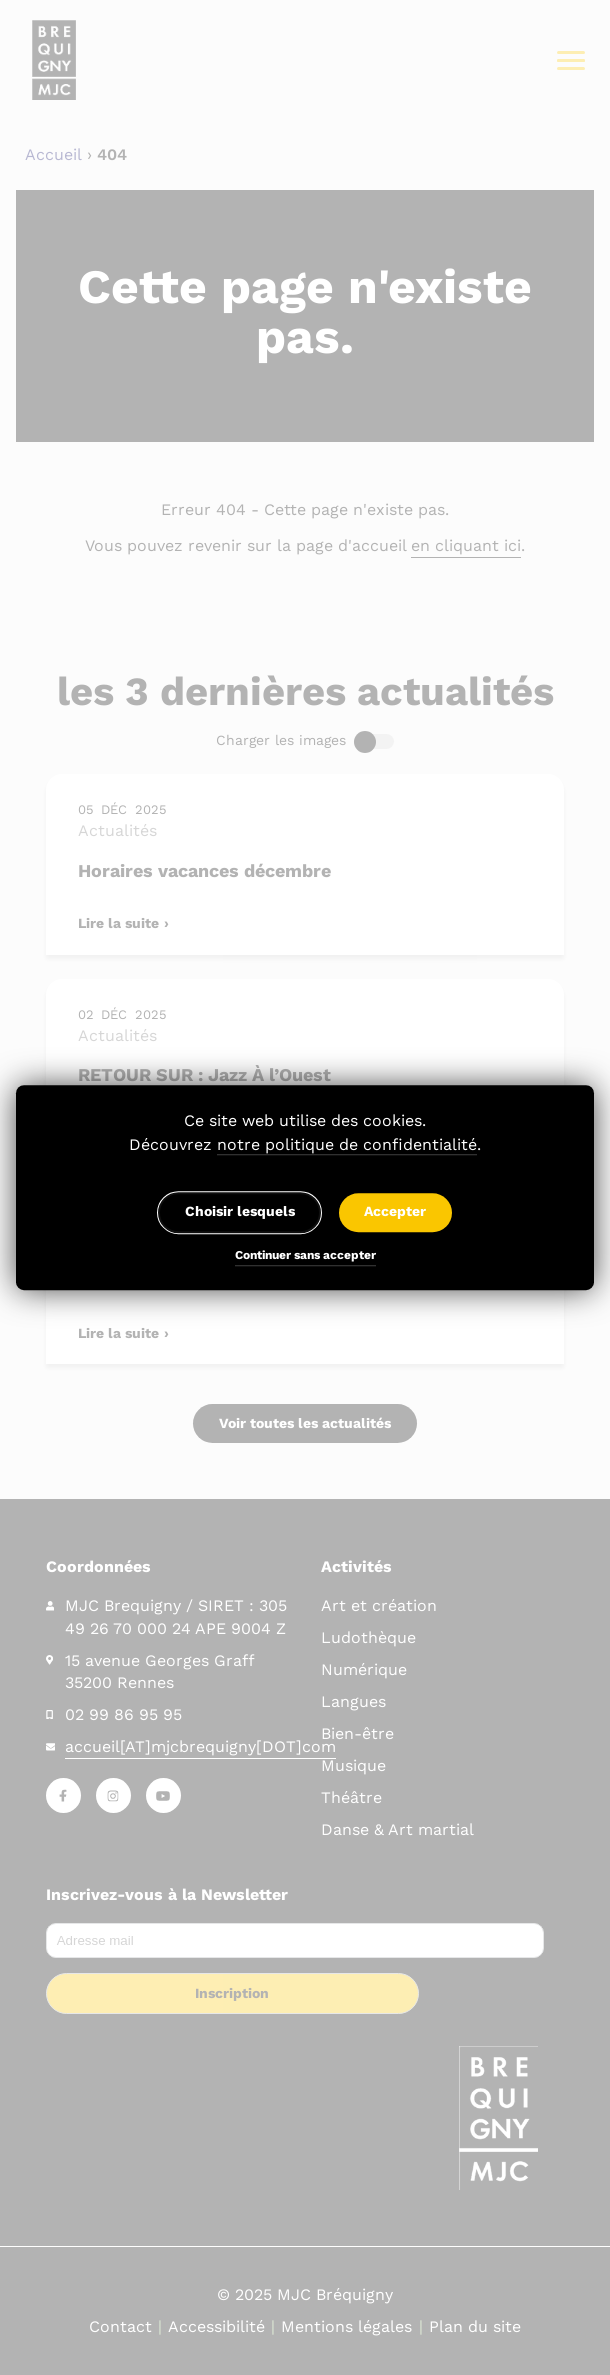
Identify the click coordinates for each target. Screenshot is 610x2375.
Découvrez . (305, 1145)
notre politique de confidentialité (347, 1144)
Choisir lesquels (240, 1212)
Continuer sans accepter (305, 1257)
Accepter (395, 1212)
